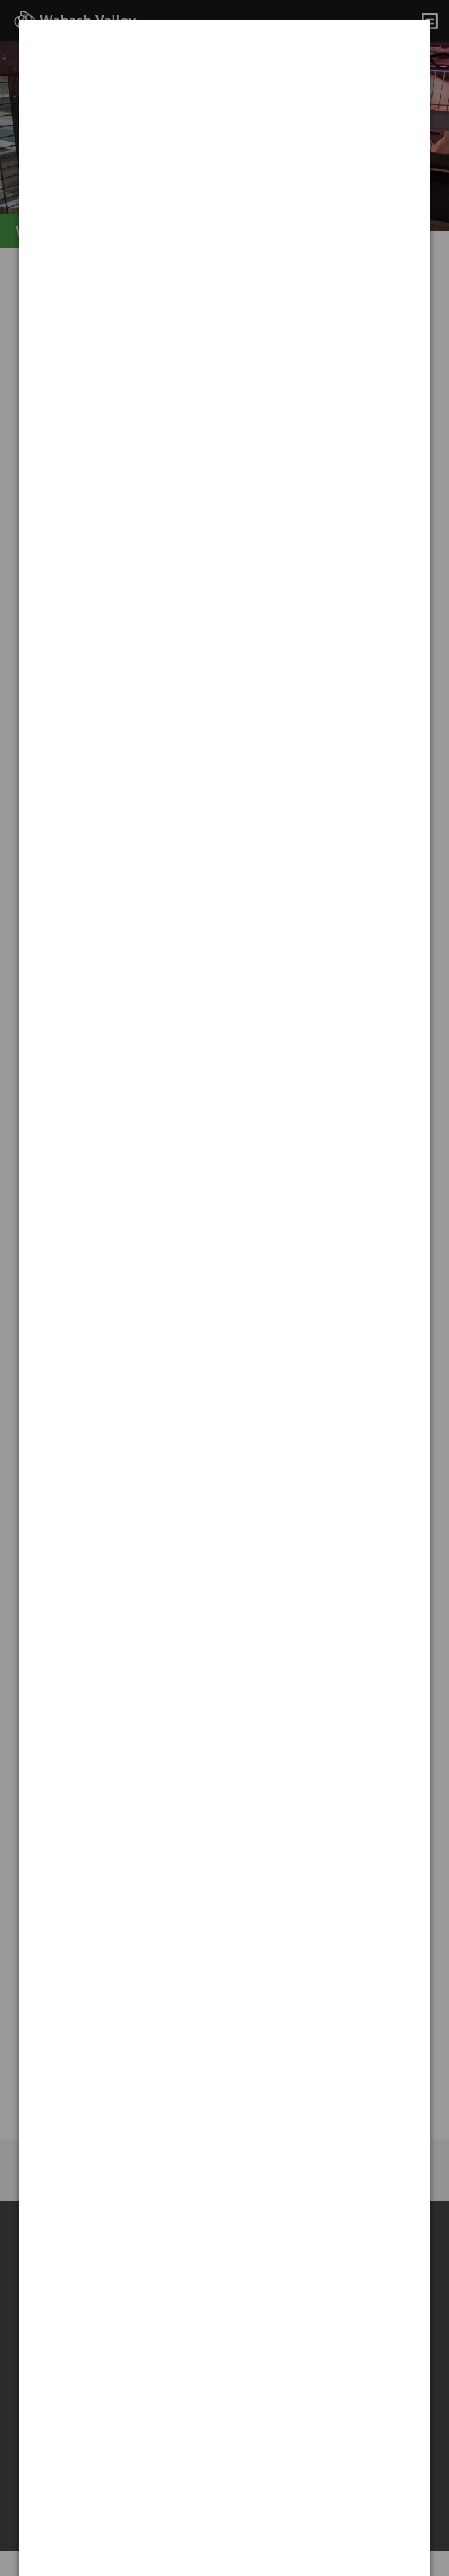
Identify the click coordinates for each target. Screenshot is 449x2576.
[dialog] (224, 66)
